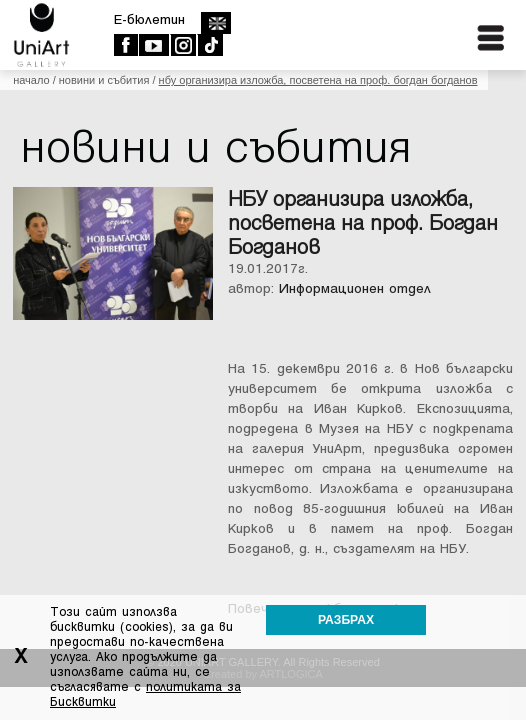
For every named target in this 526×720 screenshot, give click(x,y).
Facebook (125, 45)
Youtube (153, 45)
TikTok (209, 45)
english (215, 23)
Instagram (182, 45)
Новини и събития (104, 80)
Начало (31, 80)
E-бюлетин (149, 19)
